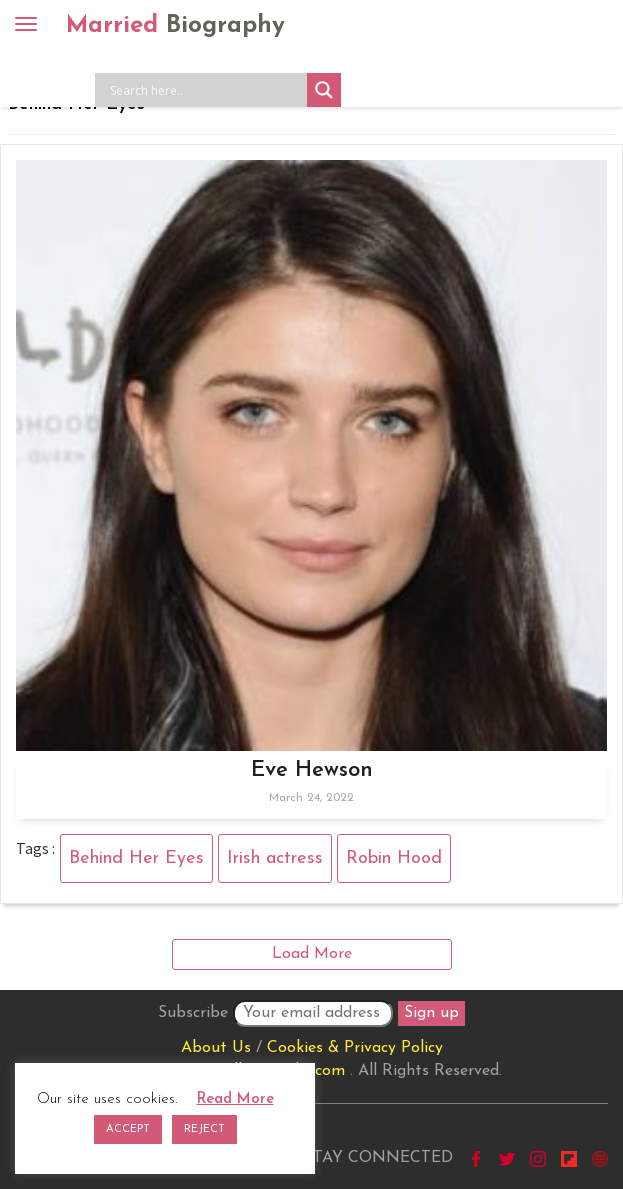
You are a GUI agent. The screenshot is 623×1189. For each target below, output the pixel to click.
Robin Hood (394, 858)
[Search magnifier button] (324, 90)
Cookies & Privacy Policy (355, 1048)
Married (175, 26)
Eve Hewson (312, 770)
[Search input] (206, 90)
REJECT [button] (204, 1129)
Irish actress (275, 858)
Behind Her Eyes (136, 858)
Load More (312, 954)
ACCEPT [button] (128, 1129)
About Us (216, 1048)
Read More (235, 1099)
